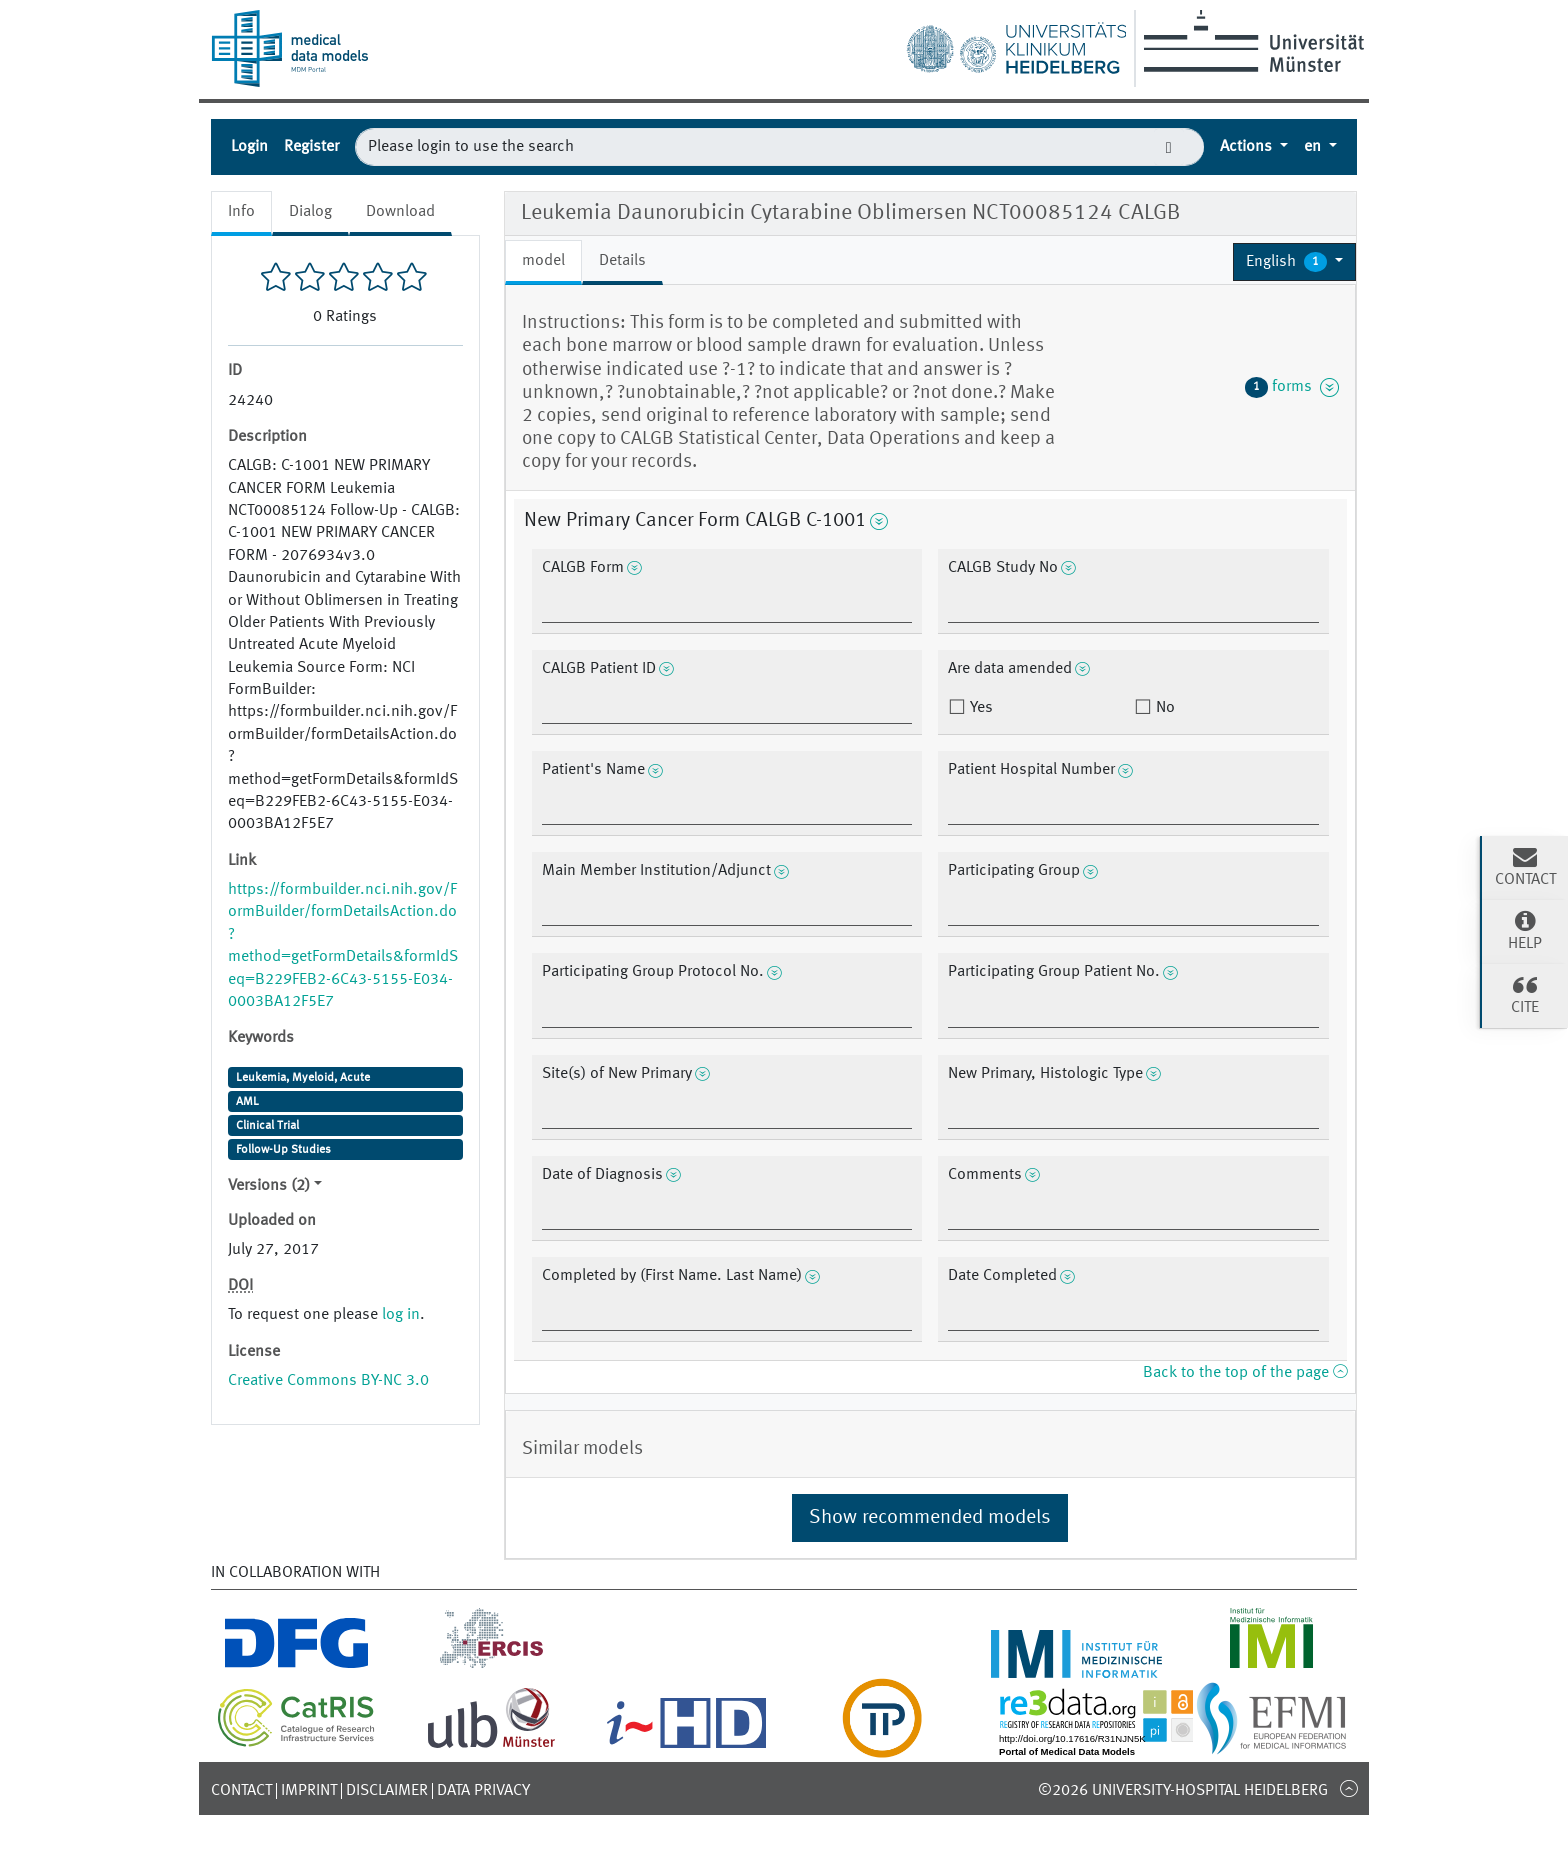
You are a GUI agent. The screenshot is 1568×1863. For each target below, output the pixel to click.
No (1163, 708)
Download (400, 212)
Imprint (309, 1791)
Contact (241, 1791)
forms (1292, 387)
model (543, 261)
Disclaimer (387, 1791)
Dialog (310, 212)
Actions (1248, 147)
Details (622, 261)
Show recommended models (930, 1518)
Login (249, 147)
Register (311, 147)
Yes (979, 708)
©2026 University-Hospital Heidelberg (1183, 1791)
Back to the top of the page (1245, 1373)
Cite (1525, 994)
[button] (1294, 262)
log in (401, 1315)
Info (241, 212)
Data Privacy (483, 1791)
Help (1525, 930)
